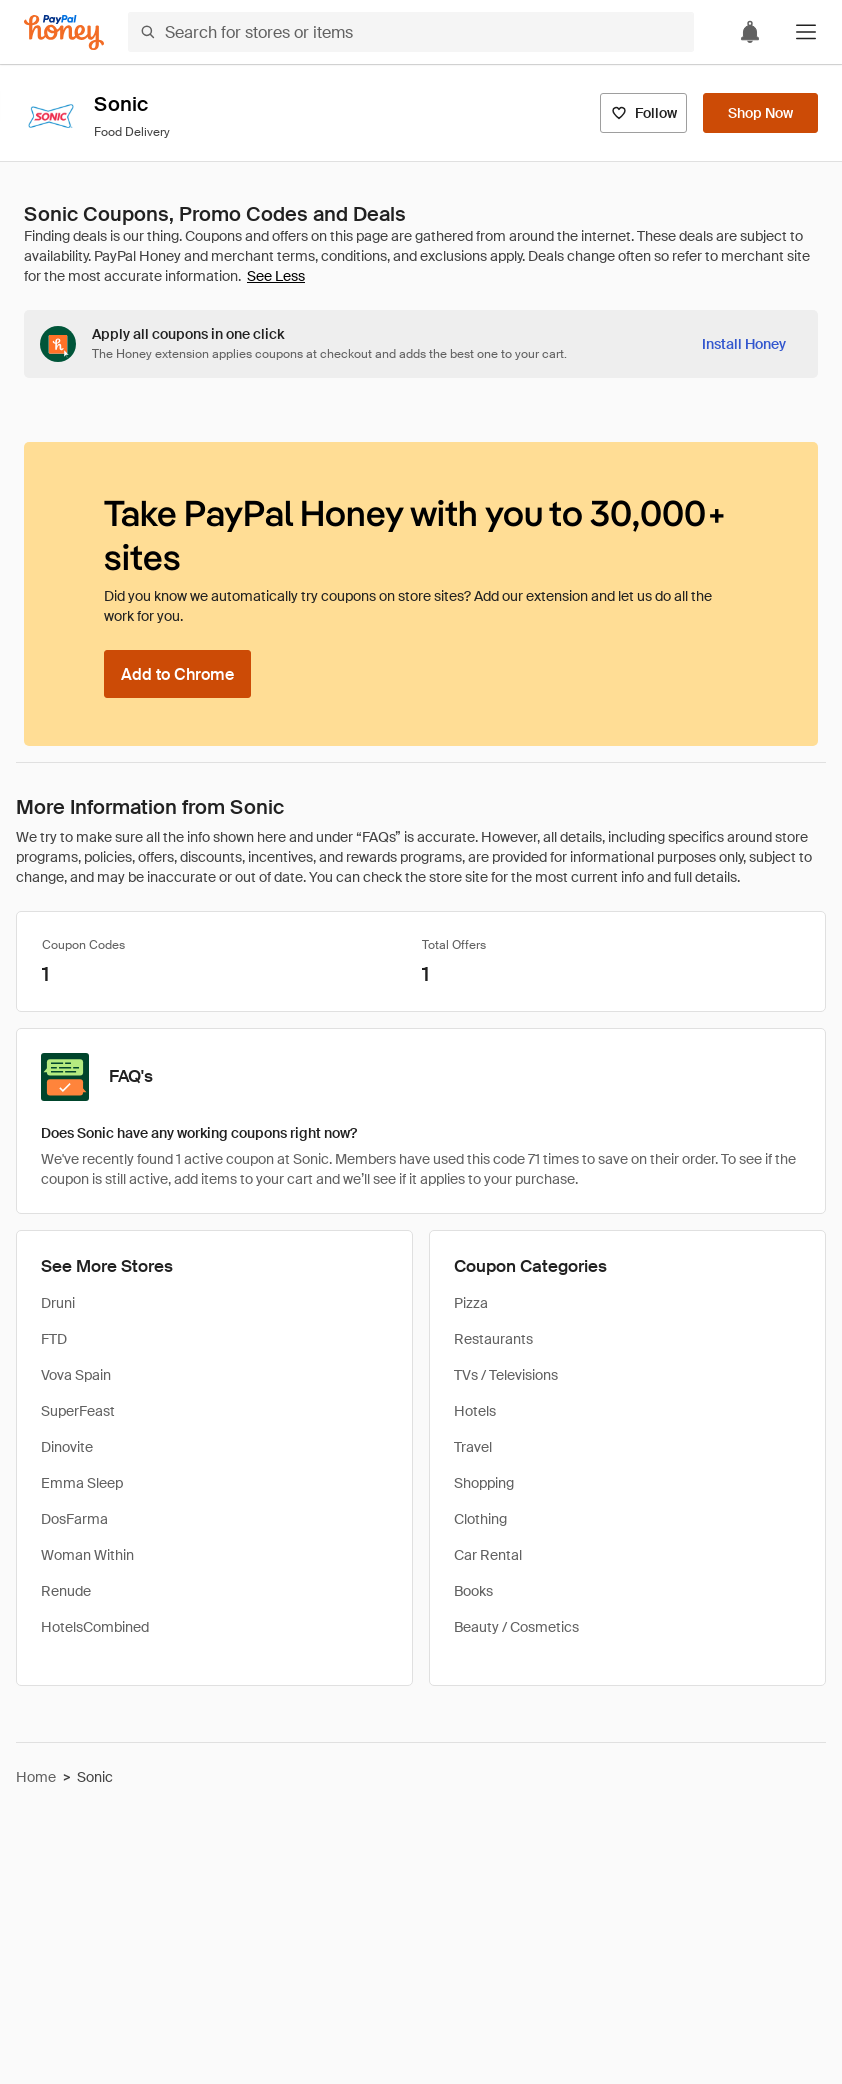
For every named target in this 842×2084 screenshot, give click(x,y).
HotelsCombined (95, 1627)
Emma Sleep (82, 1483)
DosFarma (74, 1519)
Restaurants (493, 1339)
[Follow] (643, 113)
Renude (66, 1591)
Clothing (480, 1519)
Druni (58, 1303)
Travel (473, 1447)
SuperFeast (78, 1411)
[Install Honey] (744, 344)
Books (473, 1591)
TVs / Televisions (506, 1375)
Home (36, 1777)
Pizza (471, 1303)
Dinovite (67, 1447)
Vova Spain (76, 1375)
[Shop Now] (760, 113)
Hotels (475, 1411)
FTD (54, 1339)
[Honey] (64, 32)
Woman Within (87, 1555)
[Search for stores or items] (411, 32)
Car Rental (488, 1555)
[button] (806, 32)
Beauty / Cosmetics (516, 1627)
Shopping (484, 1483)
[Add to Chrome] (177, 674)
